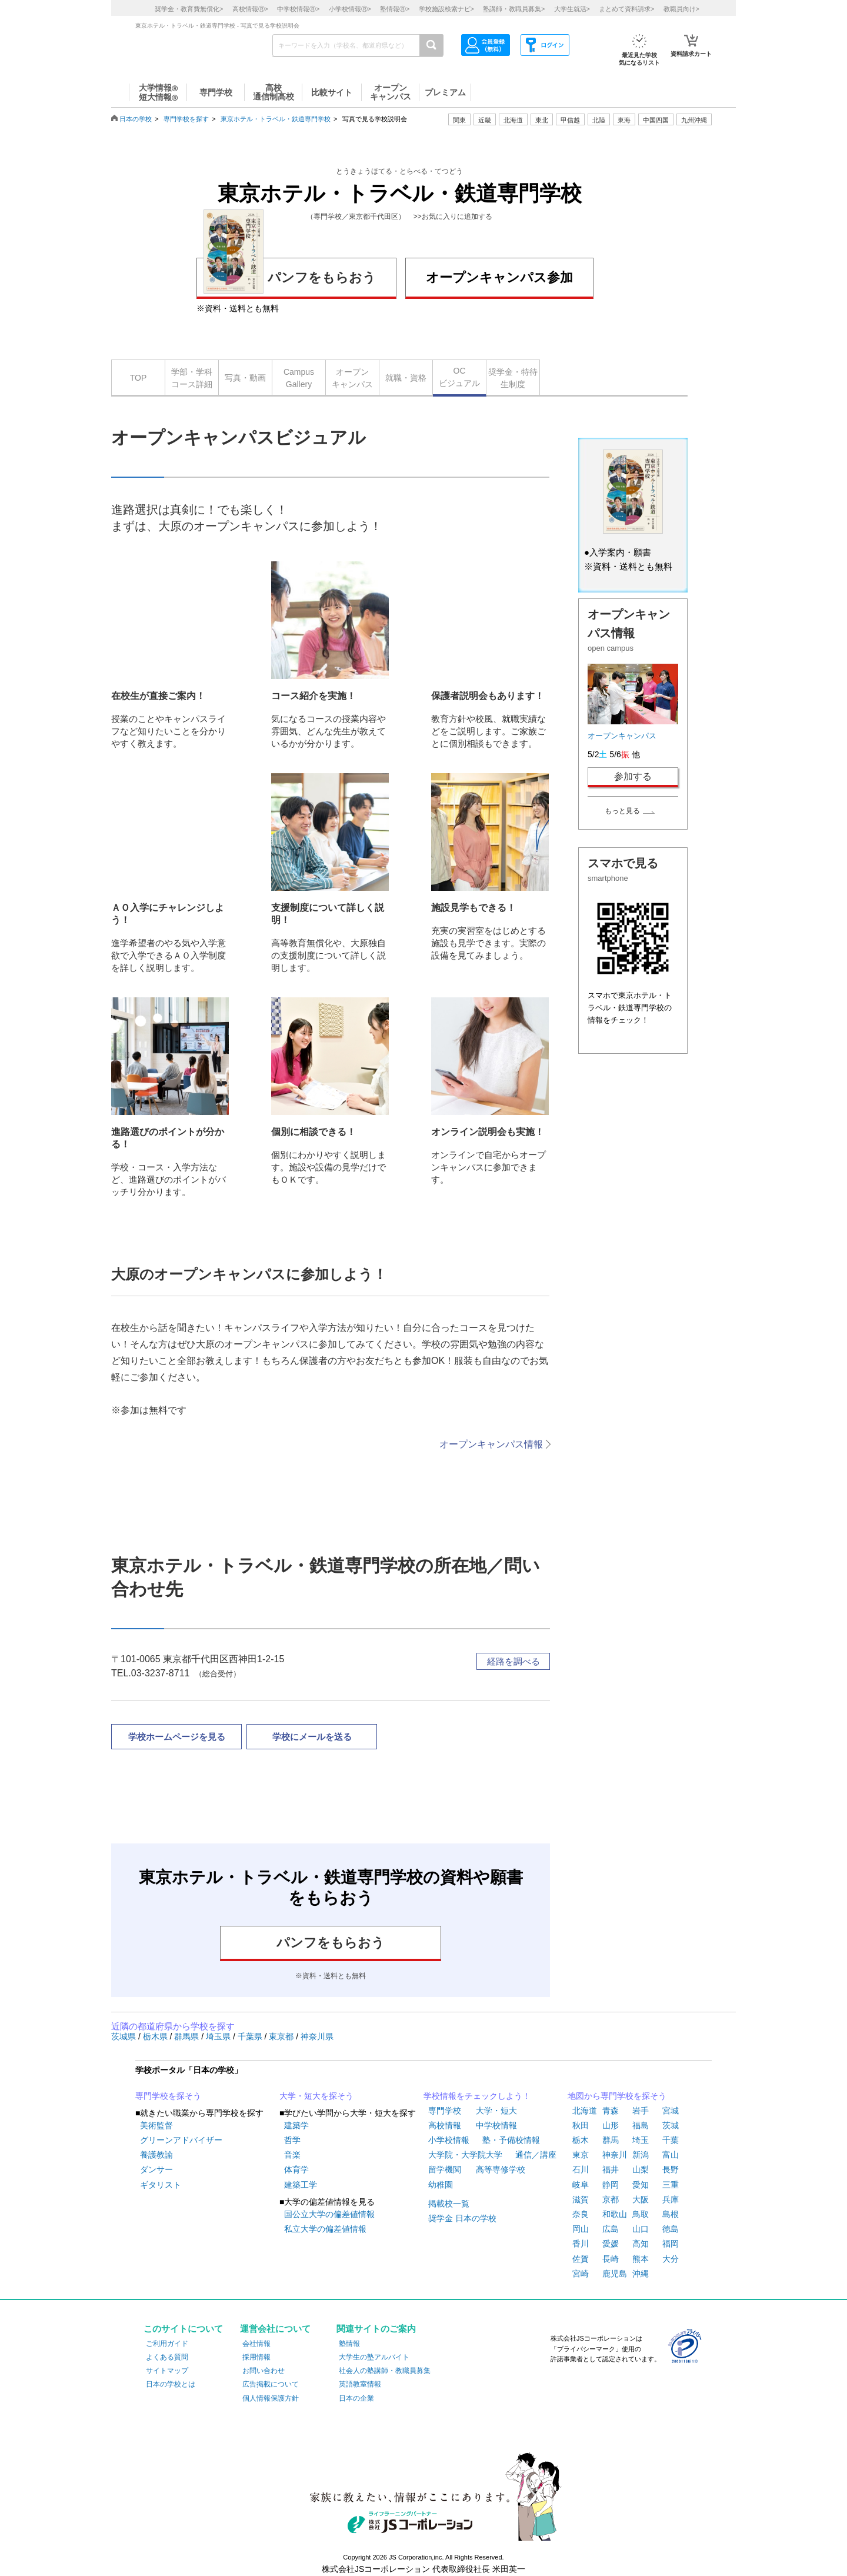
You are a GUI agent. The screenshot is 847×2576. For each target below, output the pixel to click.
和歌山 (614, 2214)
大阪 (640, 2199)
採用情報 (256, 2357)
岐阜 (580, 2184)
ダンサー (156, 2169)
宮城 (670, 2110)
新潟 (640, 2154)
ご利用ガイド (167, 2343)
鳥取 (640, 2214)
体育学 (296, 2169)
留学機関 (444, 2169)
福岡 (670, 2243)
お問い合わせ (263, 2371)
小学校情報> (350, 8)
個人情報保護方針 (270, 2398)
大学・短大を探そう (316, 2096)
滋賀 (580, 2199)
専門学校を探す (186, 118)
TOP (138, 377)
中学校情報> (298, 8)
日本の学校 (135, 118)
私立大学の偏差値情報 (325, 2229)
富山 (670, 2154)
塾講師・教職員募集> (514, 8)
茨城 (670, 2125)
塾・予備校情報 (511, 2140)
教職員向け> (681, 8)
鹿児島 (614, 2273)
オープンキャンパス (352, 378)
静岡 (610, 2184)
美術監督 (156, 2125)
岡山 (580, 2229)
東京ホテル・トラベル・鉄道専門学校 (276, 118)
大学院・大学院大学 (465, 2154)
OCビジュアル (459, 377)
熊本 (640, 2259)
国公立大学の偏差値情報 (329, 2214)
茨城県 (124, 2036)
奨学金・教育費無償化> (189, 8)
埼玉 (640, 2140)
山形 (610, 2125)
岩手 (640, 2110)
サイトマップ (167, 2371)
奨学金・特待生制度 (513, 378)
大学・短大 (496, 2110)
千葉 (670, 2140)
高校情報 (444, 2125)
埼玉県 (219, 2036)
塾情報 (349, 2343)
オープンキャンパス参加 (499, 277)
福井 (610, 2169)
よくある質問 (167, 2357)
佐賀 (580, 2259)
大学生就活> (572, 8)
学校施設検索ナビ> (446, 8)
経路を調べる (513, 1661)
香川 (580, 2243)
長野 (670, 2169)
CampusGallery (299, 378)
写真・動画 (245, 377)
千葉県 (251, 2036)
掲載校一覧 (448, 2203)
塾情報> (394, 8)
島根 (670, 2214)
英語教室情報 (360, 2384)
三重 (670, 2184)
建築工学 (300, 2184)
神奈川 (614, 2154)
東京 (580, 2154)
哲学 (292, 2140)
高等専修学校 (500, 2169)
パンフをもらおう (290, 276)
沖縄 (640, 2273)
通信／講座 (535, 2154)
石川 (580, 2169)
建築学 (296, 2125)
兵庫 (670, 2199)
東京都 (282, 2036)
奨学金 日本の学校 (462, 2218)
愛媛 (610, 2243)
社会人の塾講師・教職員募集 (385, 2371)
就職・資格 (405, 377)
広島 (610, 2229)
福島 (640, 2125)
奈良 (580, 2214)
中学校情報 (496, 2125)
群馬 (610, 2140)
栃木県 (156, 2036)
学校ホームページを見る (176, 1737)
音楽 (292, 2154)
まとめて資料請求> (626, 8)
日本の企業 (356, 2398)
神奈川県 (317, 2036)
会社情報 (256, 2343)
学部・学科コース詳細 (191, 378)
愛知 (640, 2184)
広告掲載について (270, 2384)
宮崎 (580, 2273)
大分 (670, 2259)
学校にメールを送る (312, 1737)
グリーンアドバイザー (181, 2140)
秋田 (580, 2125)
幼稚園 (440, 2184)
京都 (610, 2199)
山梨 (640, 2169)
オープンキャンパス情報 (491, 1444)
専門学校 (444, 2110)
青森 (610, 2110)
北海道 (513, 120)
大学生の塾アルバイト (374, 2357)
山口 (640, 2229)
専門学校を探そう (168, 2096)
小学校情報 (448, 2140)
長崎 (610, 2259)
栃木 (580, 2140)
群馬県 (187, 2036)
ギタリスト (160, 2184)
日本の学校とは (170, 2384)
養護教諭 (156, 2154)
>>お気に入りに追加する (453, 216)
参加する (633, 776)
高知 (640, 2243)
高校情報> (250, 8)
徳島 (670, 2229)
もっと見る (622, 811)
